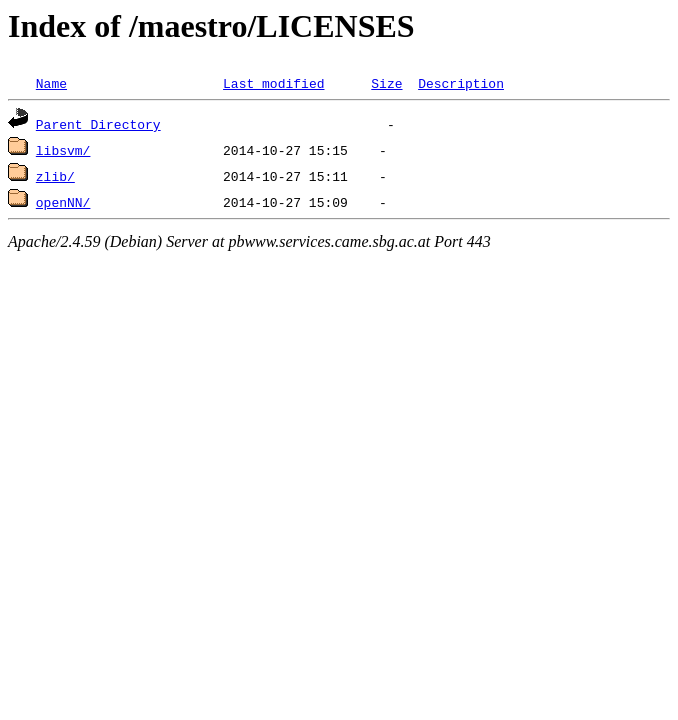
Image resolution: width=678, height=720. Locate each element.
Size (386, 83)
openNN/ (63, 202)
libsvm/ (63, 150)
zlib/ (55, 176)
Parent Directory (98, 124)
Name (51, 83)
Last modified (273, 83)
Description (461, 83)
